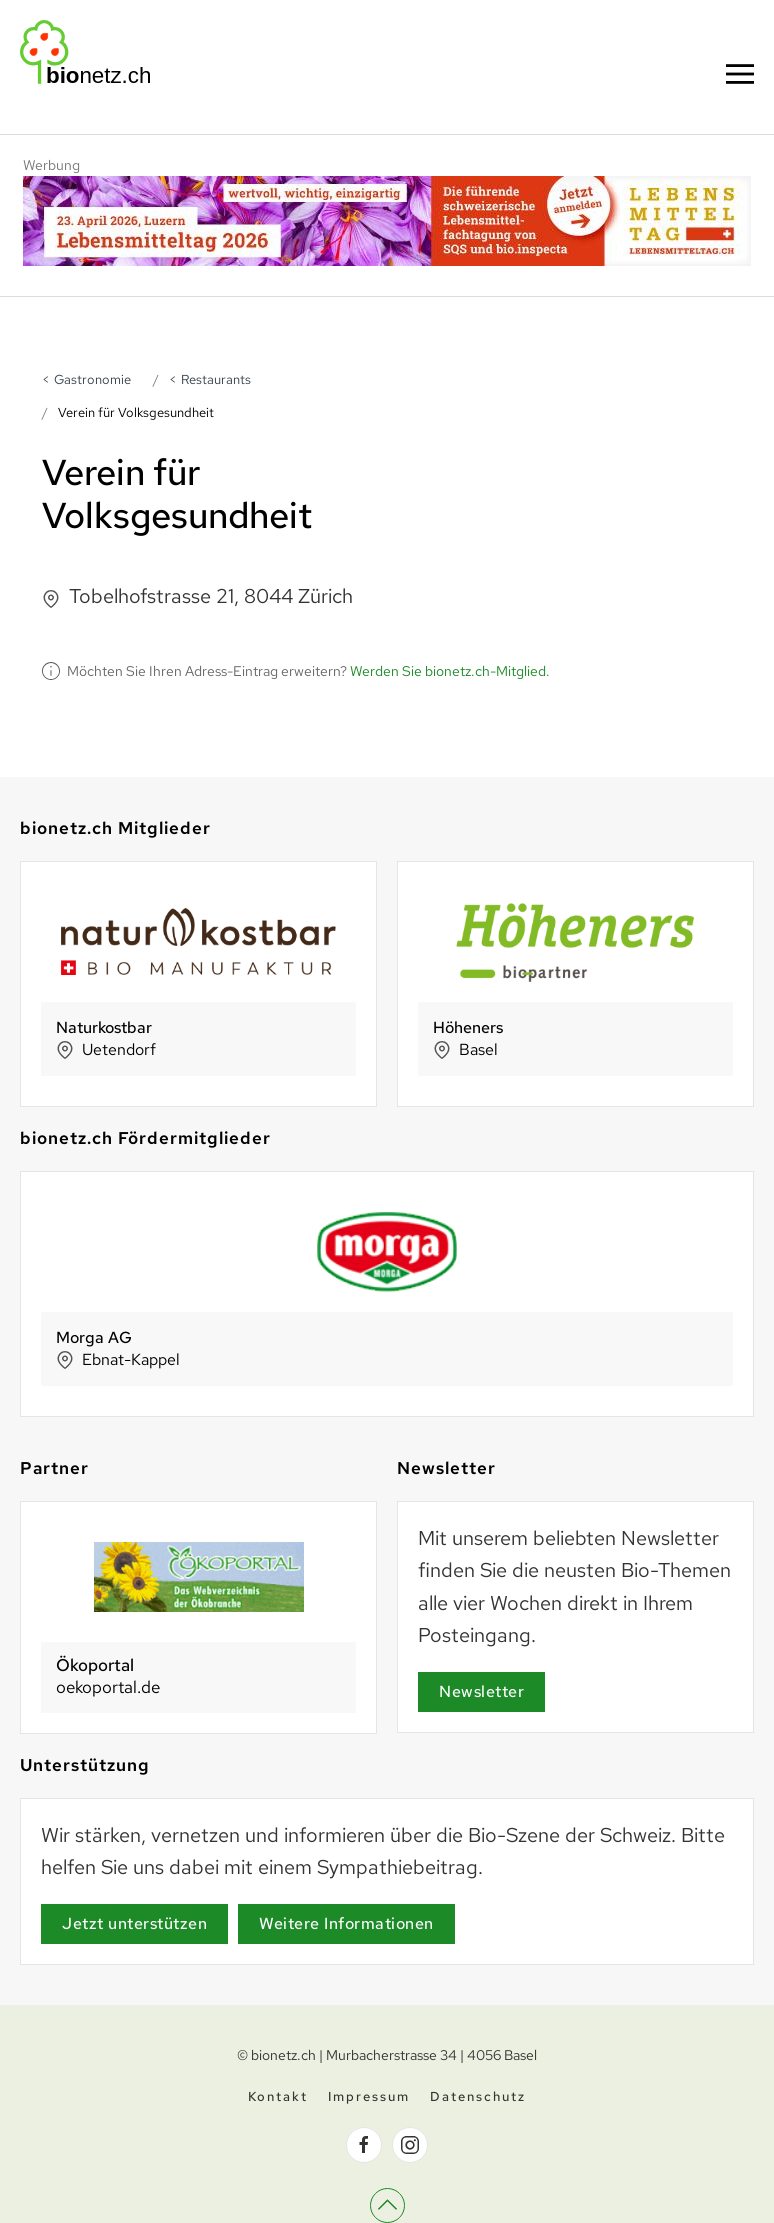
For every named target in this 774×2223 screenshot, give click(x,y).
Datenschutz (478, 2099)
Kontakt (278, 2099)
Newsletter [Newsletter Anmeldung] (481, 1691)
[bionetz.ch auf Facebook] (364, 2148)
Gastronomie (92, 379)
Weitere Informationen (346, 1923)
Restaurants (216, 379)
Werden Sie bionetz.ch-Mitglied (448, 671)
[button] (740, 74)
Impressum (369, 2099)
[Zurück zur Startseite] (85, 52)
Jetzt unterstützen (134, 1923)
